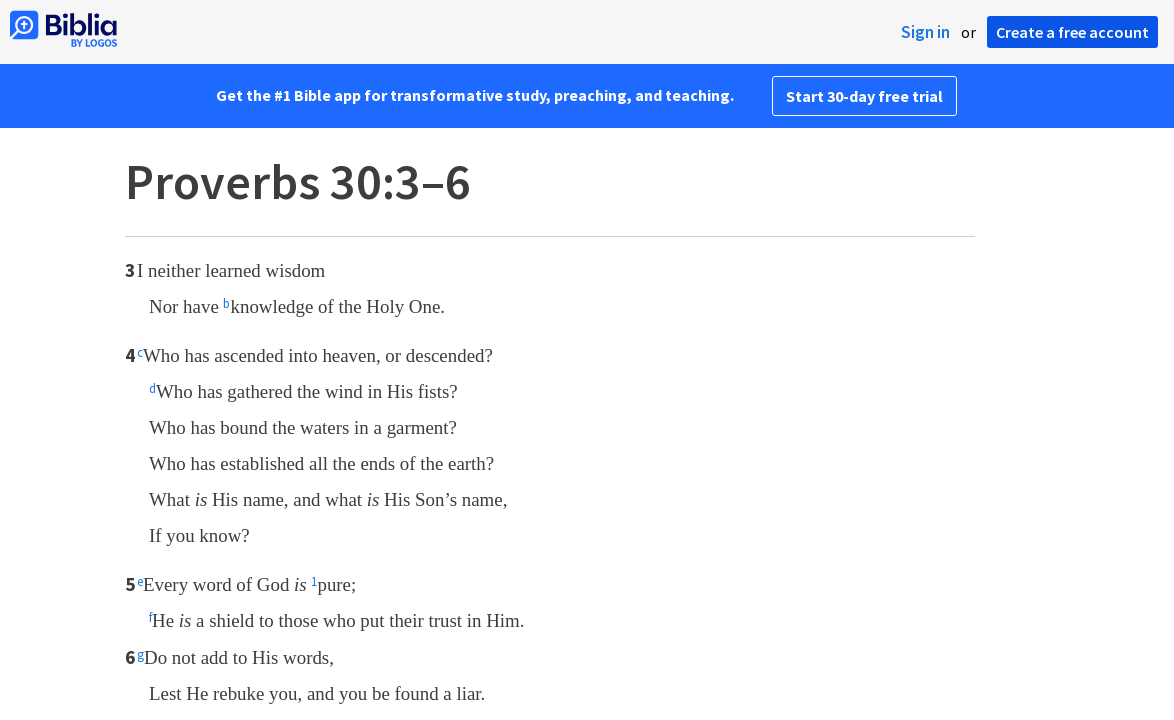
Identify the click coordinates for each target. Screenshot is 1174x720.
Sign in (925, 32)
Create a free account (1072, 32)
